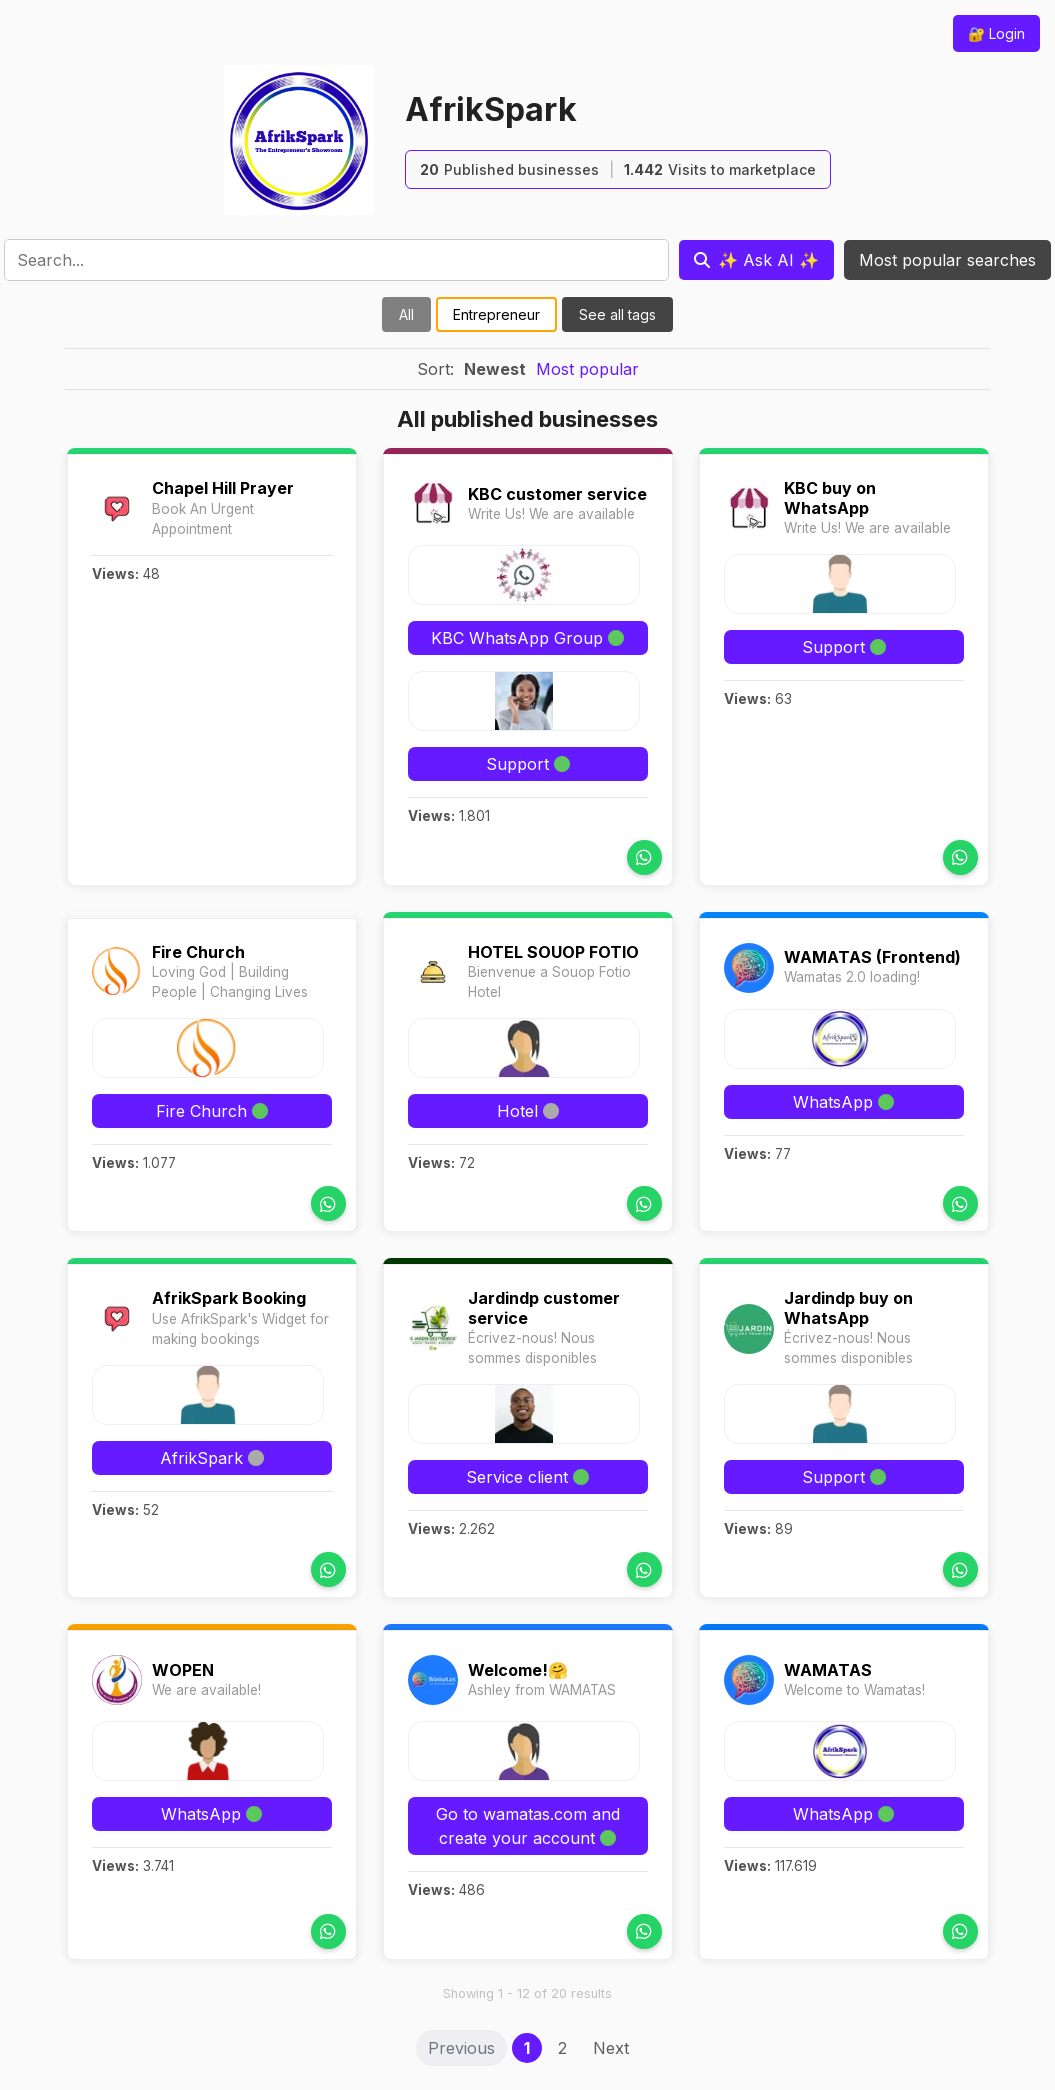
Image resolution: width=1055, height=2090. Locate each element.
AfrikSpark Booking (229, 1298)
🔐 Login (996, 33)
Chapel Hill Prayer (223, 488)
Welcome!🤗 (518, 1670)
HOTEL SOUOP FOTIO (553, 952)
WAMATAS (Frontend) (872, 957)
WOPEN (183, 1670)
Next (611, 2048)
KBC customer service (557, 494)
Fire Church (198, 952)
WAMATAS (828, 1670)
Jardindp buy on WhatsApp (848, 1307)
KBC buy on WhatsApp (830, 497)
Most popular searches (947, 260)
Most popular (587, 369)
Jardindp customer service (544, 1307)
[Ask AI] (756, 260)
